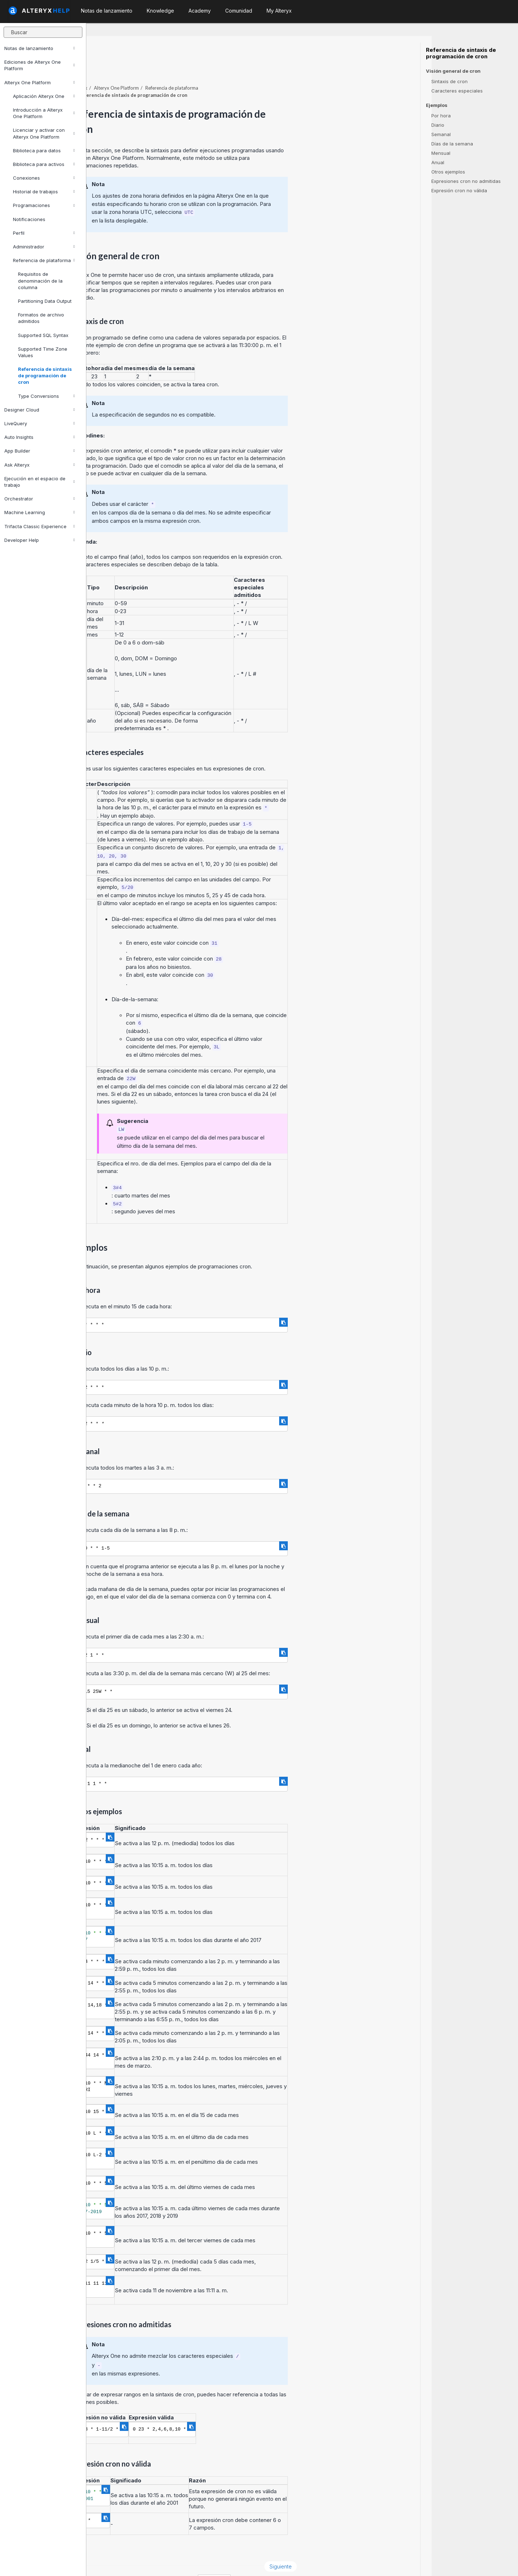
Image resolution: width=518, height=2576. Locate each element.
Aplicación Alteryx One (44, 96)
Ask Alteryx (39, 465)
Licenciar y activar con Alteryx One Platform (44, 133)
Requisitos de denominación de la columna (40, 280)
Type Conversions (46, 396)
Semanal (441, 134)
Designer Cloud (39, 410)
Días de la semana (452, 144)
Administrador (44, 246)
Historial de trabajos (44, 191)
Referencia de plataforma (44, 260)
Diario (437, 125)
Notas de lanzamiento (39, 48)
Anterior (109, 2547)
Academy (199, 11)
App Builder (39, 451)
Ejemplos (436, 105)
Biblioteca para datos (44, 150)
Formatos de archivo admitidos (41, 318)
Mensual (440, 153)
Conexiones (44, 178)
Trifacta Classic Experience (39, 526)
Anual (437, 162)
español (300, 2561)
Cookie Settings (242, 2561)
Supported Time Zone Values (42, 352)
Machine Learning (39, 512)
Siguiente (367, 2547)
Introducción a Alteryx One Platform (44, 113)
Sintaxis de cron (449, 81)
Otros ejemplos (448, 172)
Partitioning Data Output (45, 301)
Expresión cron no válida (459, 190)
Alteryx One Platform (39, 82)
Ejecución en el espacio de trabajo (39, 482)
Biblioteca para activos (44, 164)
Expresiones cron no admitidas (466, 181)
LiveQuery (39, 423)
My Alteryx (279, 11)
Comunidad (238, 11)
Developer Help (39, 540)
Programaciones (44, 205)
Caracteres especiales (457, 91)
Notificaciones (29, 219)
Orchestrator (39, 499)
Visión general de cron (453, 71)
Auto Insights (39, 437)
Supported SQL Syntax (43, 335)
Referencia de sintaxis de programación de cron (45, 375)
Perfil (44, 233)
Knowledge (160, 11)
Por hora (441, 115)
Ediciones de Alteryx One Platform (39, 65)
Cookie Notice (188, 2561)
